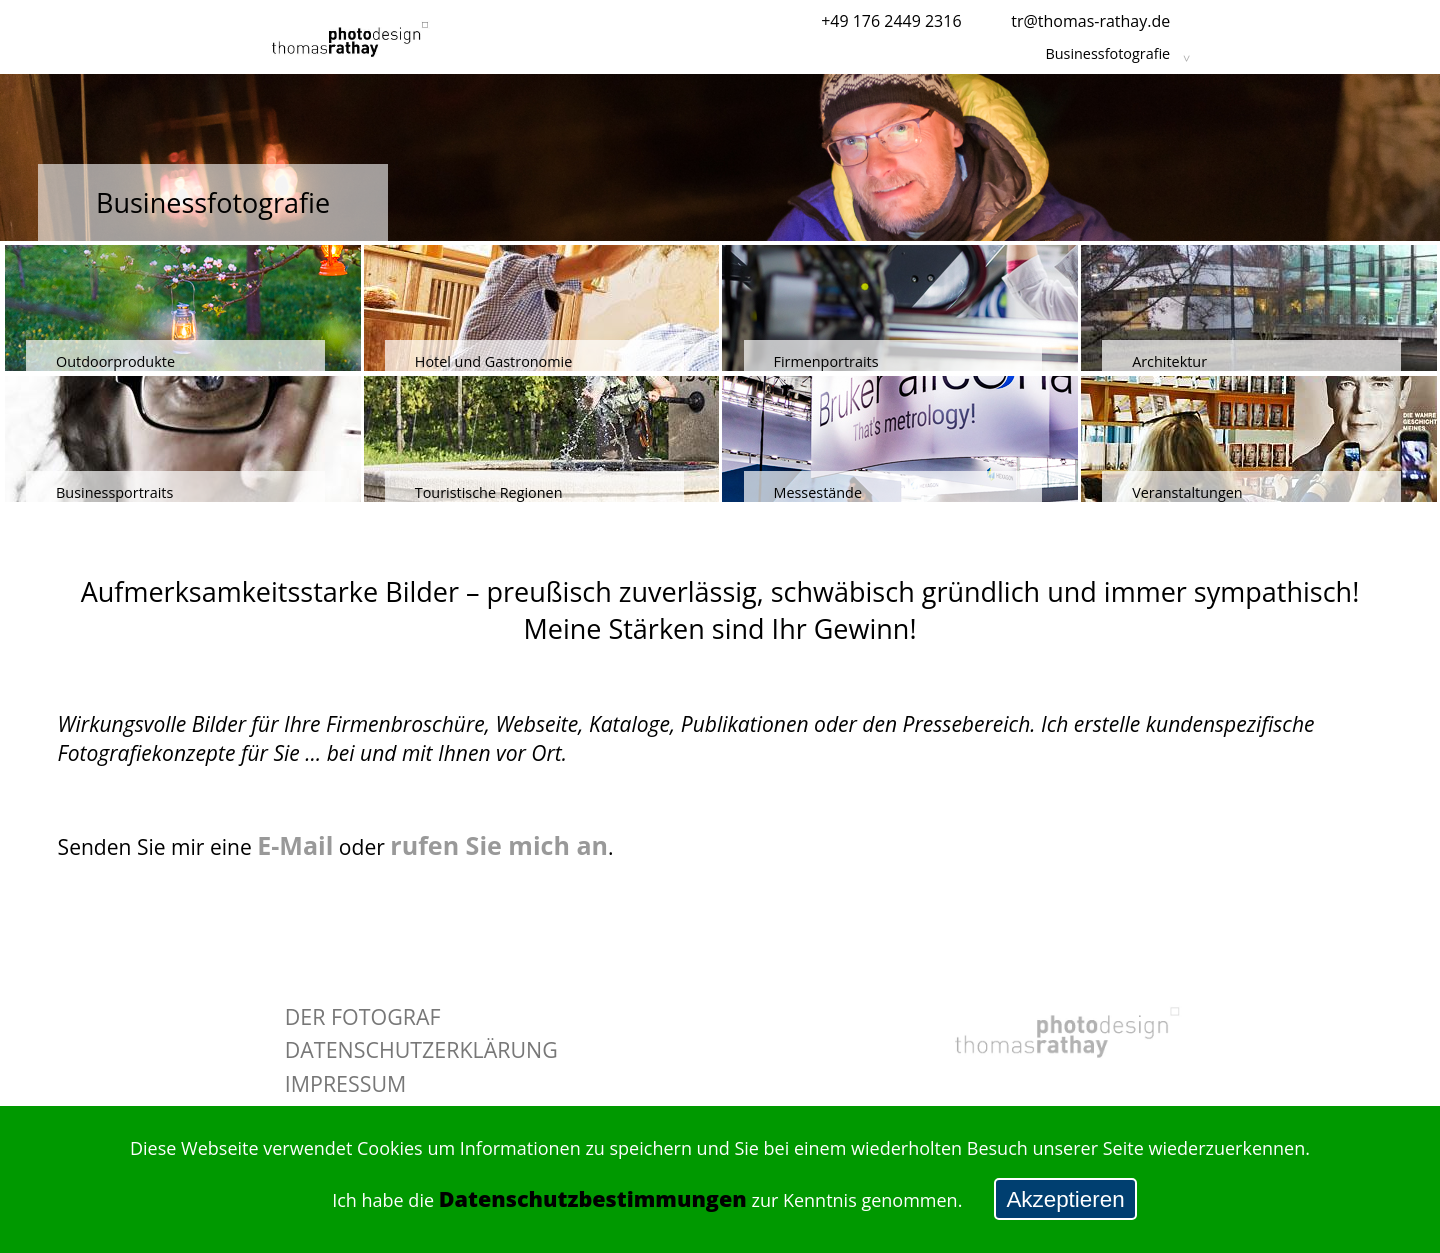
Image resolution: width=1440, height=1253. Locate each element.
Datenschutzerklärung (421, 1049)
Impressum (346, 1083)
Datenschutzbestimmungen (593, 1198)
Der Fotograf (363, 1016)
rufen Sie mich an (499, 845)
